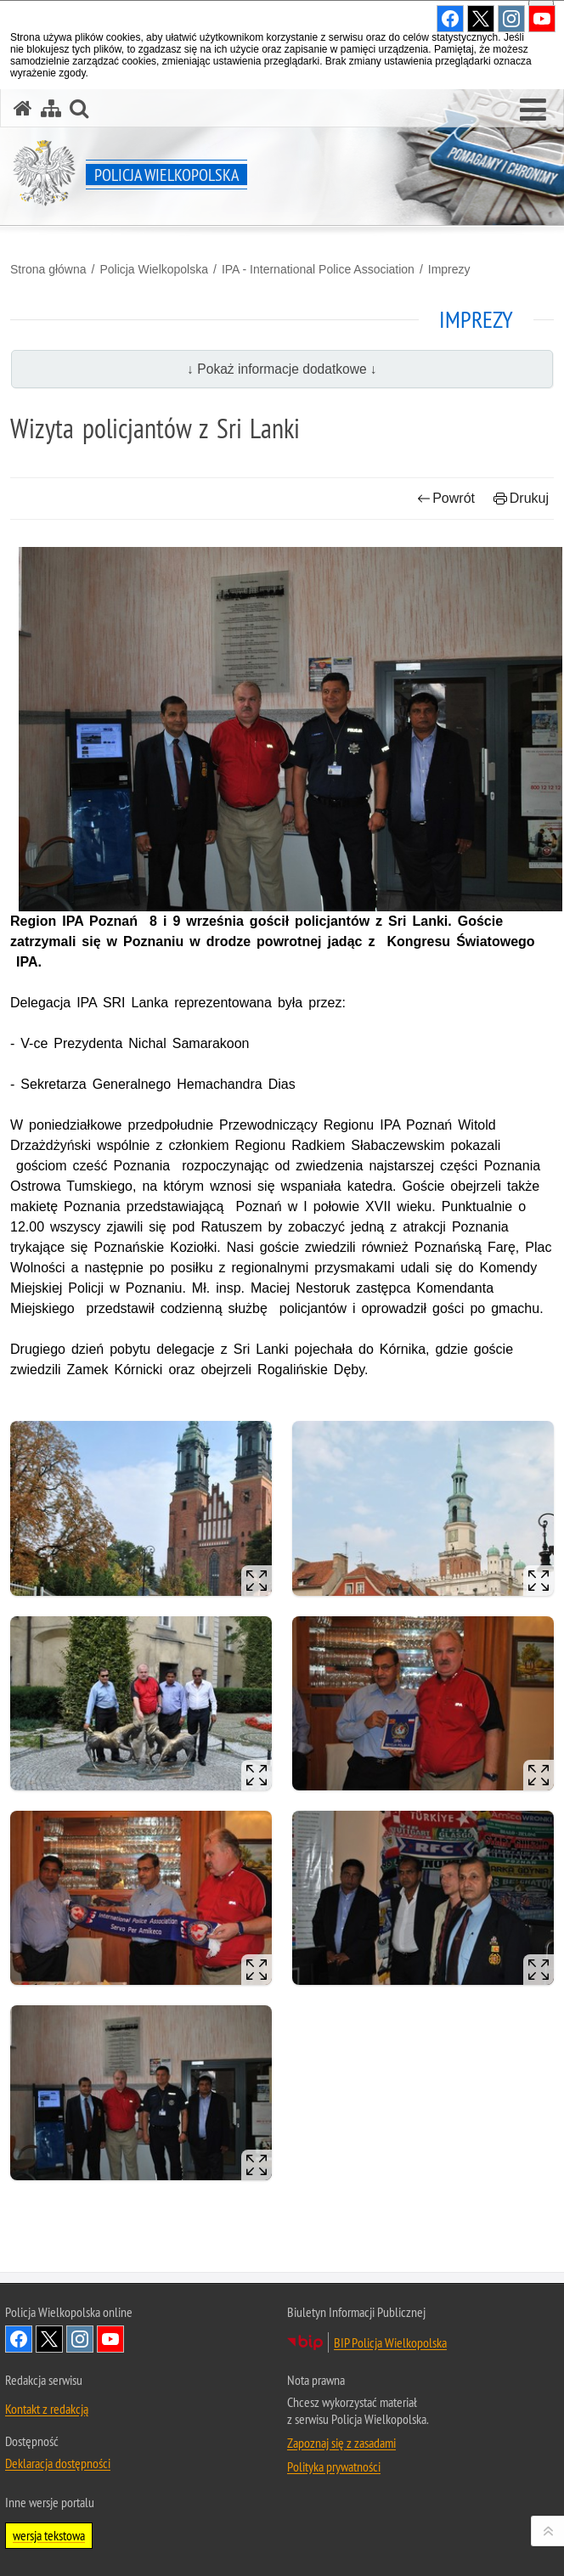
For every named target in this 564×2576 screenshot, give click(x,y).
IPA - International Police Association (318, 269)
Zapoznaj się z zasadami (341, 2442)
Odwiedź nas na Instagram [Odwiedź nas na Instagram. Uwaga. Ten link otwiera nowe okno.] (79, 2339)
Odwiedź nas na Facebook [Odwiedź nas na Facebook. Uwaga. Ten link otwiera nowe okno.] (18, 2339)
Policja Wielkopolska (153, 269)
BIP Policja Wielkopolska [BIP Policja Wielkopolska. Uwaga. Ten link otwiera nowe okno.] (390, 2342)
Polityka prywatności (334, 2466)
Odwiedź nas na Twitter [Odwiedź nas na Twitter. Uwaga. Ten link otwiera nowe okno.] (49, 2339)
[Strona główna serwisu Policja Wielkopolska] (23, 108)
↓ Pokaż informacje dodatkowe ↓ (282, 369)
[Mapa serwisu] (51, 108)
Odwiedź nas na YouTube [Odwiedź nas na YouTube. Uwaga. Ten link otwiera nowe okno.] (110, 2339)
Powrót (446, 498)
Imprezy (449, 269)
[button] (533, 110)
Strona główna (48, 269)
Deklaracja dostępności (57, 2463)
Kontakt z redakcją (46, 2408)
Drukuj (521, 498)
